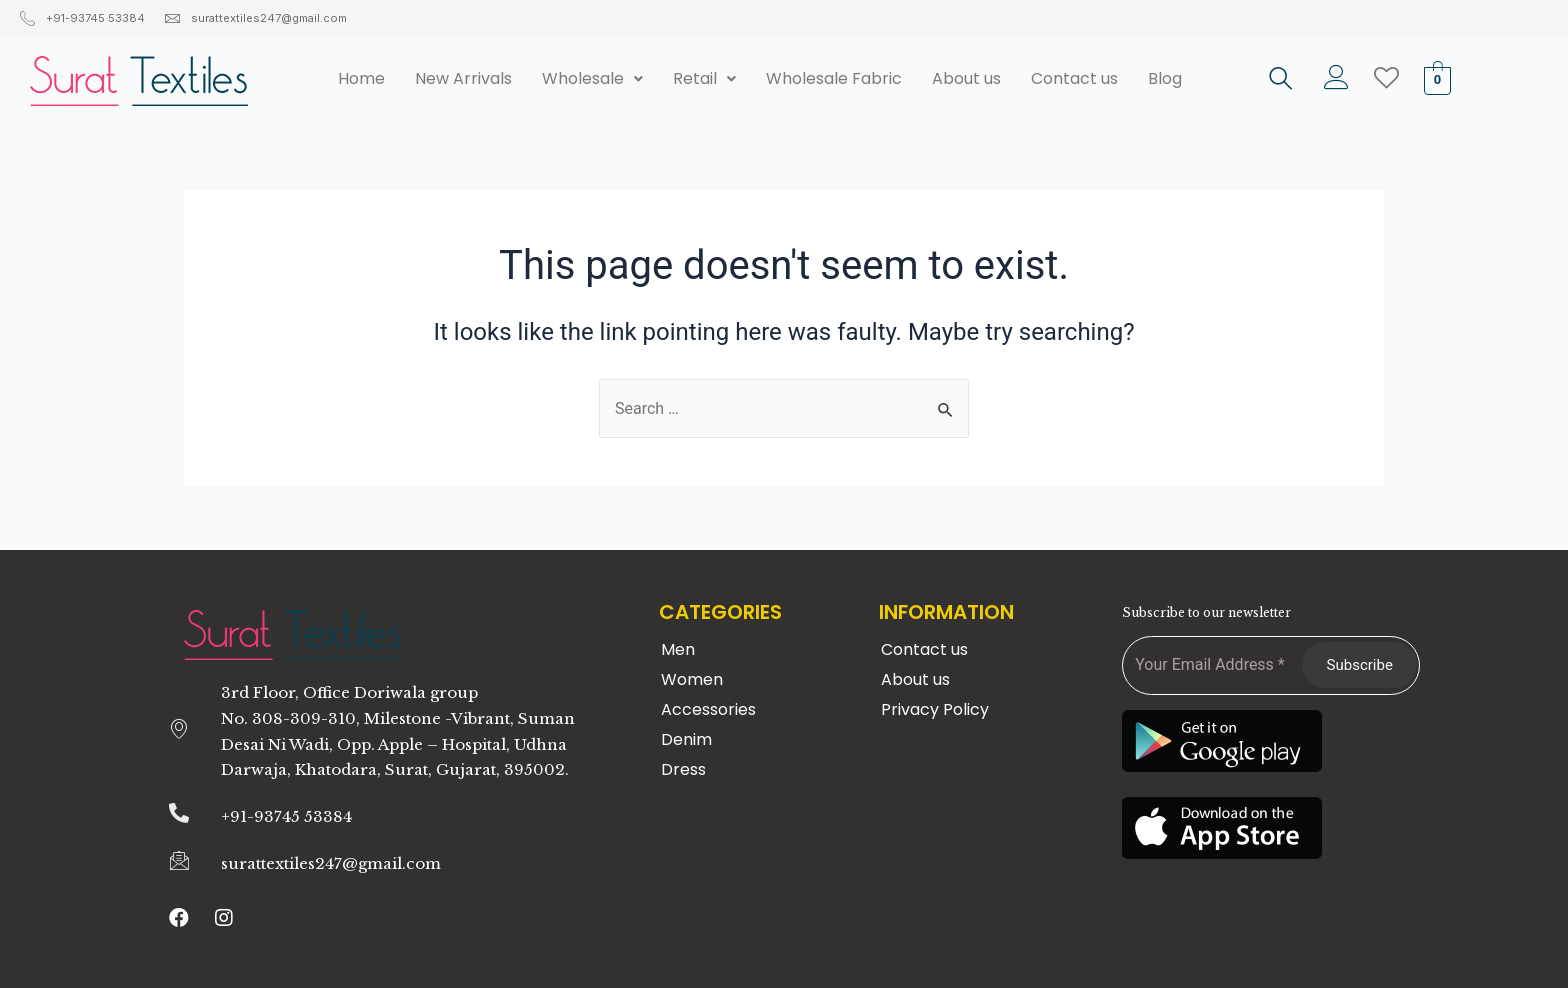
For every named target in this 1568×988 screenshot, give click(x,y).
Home (361, 78)
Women (692, 679)
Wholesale (592, 78)
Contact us (1074, 78)
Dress (683, 769)
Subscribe (1360, 665)
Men (678, 649)
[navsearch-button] (1280, 81)
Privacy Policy (935, 709)
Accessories (708, 709)
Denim (686, 739)
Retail (704, 78)
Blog (1165, 78)
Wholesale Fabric (834, 78)
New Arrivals (463, 78)
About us (966, 78)
